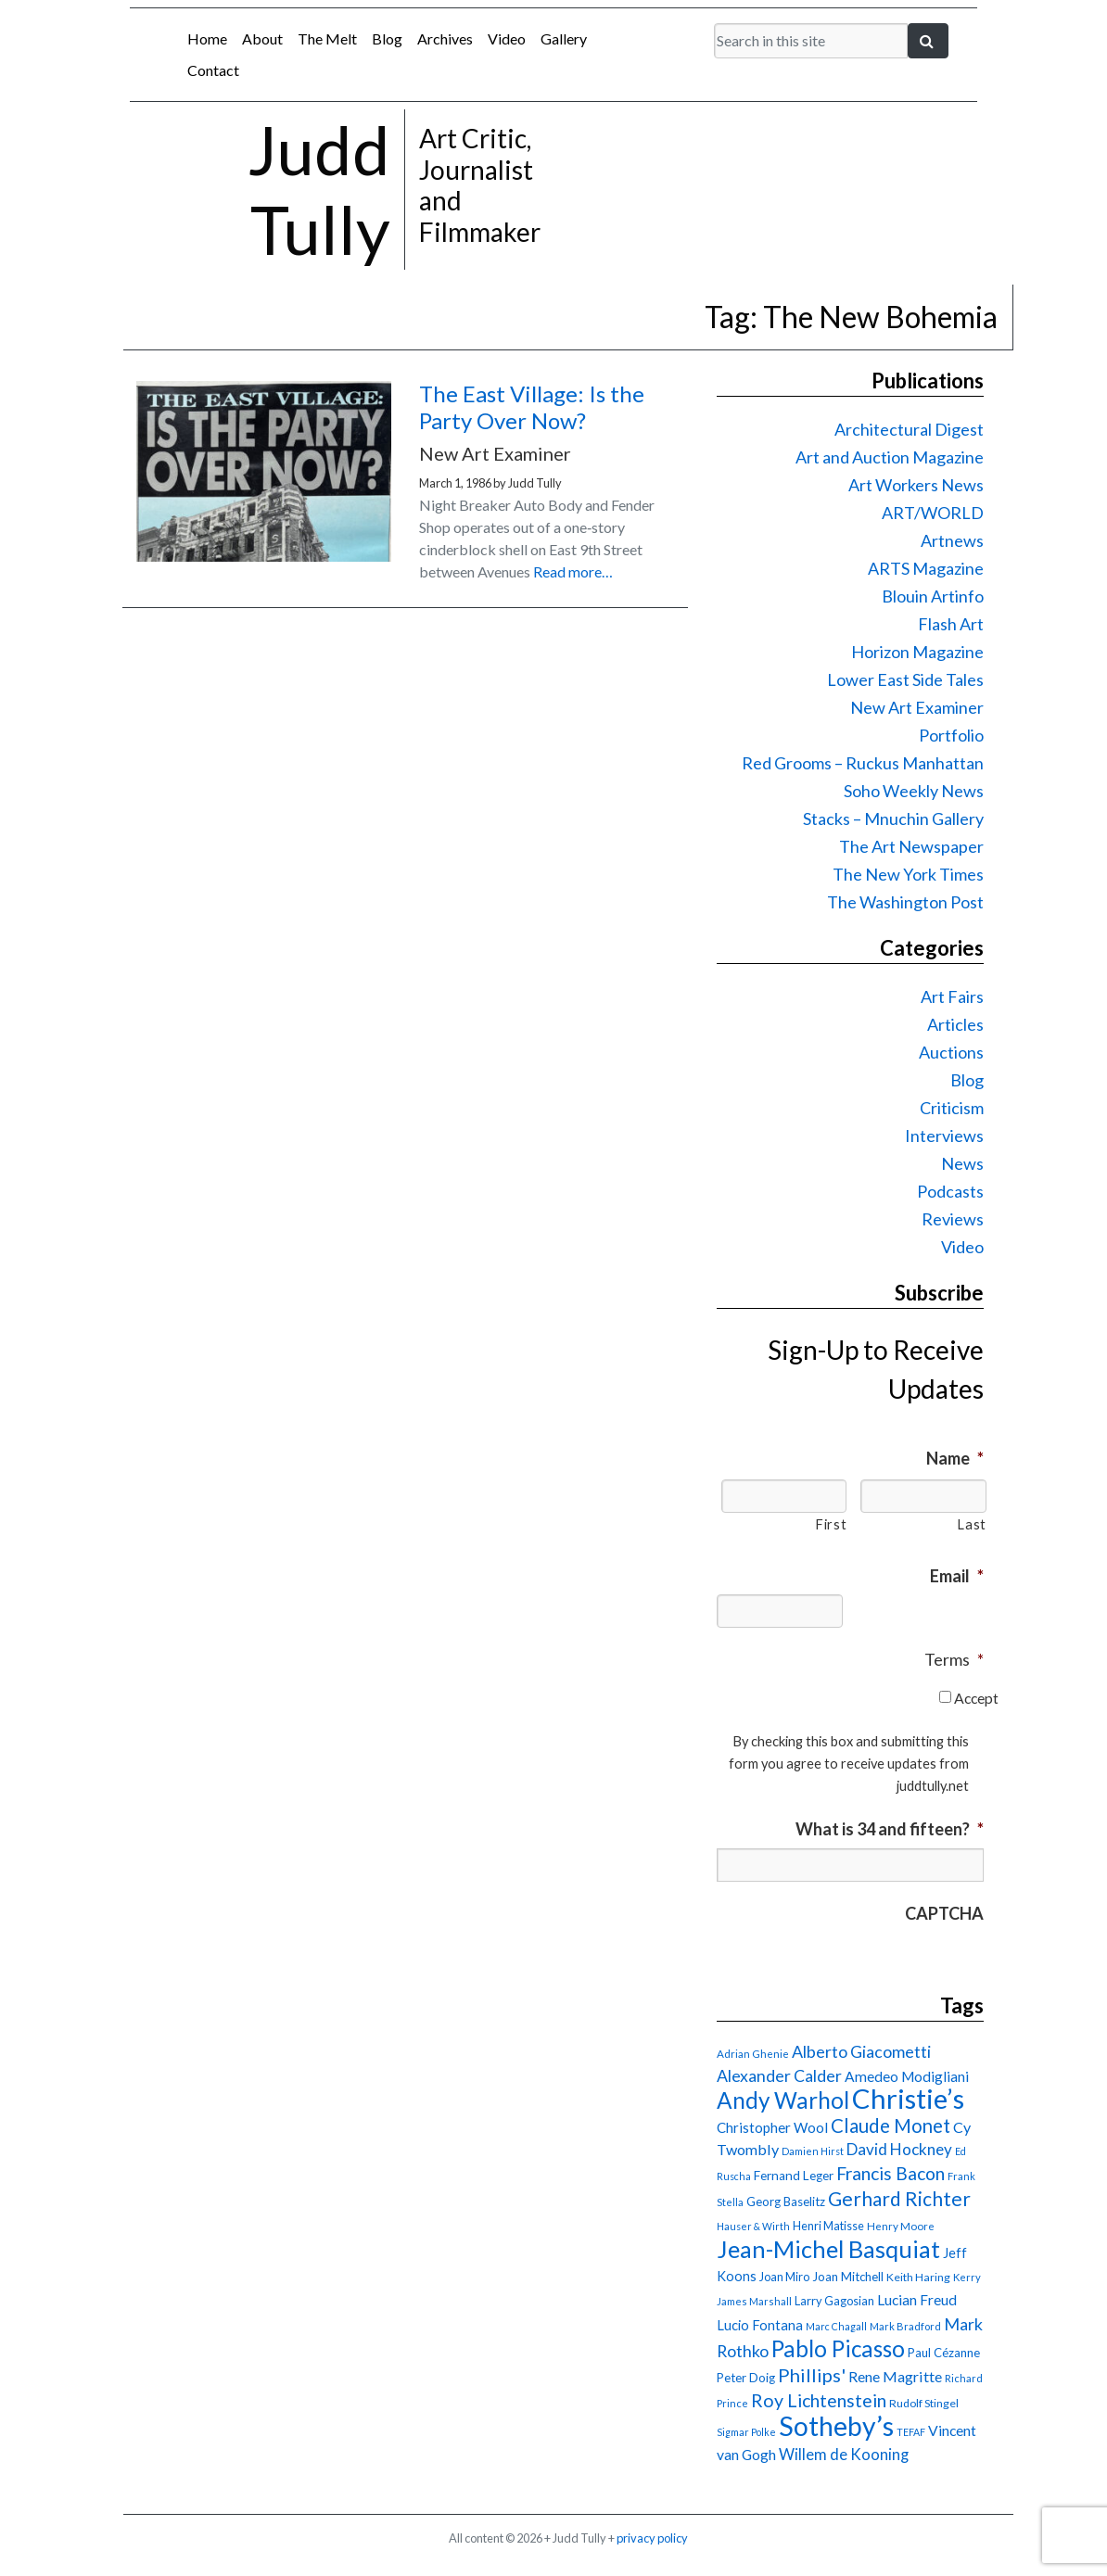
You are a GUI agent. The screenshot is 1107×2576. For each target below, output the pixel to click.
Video (507, 38)
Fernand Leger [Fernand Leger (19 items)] (793, 2175)
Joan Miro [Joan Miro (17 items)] (784, 2276)
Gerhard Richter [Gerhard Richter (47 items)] (899, 2198)
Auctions (951, 1052)
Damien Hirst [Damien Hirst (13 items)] (813, 2151)
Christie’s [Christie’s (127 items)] (908, 2098)
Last (971, 1524)
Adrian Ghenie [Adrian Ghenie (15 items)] (753, 2054)
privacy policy (652, 2538)
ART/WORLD (933, 512)
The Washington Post (905, 902)
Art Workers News (916, 485)
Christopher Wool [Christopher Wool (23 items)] (772, 2127)
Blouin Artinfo (933, 596)
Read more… (573, 571)
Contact (213, 70)
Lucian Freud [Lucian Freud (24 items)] (917, 2299)
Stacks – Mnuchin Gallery (893, 818)
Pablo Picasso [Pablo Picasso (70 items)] (838, 2348)
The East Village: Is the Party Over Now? (531, 407)
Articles (955, 1024)
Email (957, 1576)
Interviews (944, 1135)
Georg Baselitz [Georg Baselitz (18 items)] (785, 2201)
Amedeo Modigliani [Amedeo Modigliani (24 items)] (907, 2076)
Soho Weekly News (914, 790)
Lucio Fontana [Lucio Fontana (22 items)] (760, 2324)
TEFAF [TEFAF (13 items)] (911, 2432)
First (830, 1524)
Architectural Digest (909, 429)
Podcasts (950, 1191)
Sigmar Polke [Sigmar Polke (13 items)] (746, 2432)
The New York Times (908, 874)
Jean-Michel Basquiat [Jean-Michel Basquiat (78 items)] (828, 2249)
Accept (976, 1698)
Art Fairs (952, 996)
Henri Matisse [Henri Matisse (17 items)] (828, 2225)
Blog (387, 38)
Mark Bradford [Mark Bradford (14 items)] (905, 2326)
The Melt (327, 38)
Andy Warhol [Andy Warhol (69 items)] (783, 2100)
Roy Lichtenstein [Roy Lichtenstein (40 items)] (818, 2400)
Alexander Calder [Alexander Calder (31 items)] (779, 2076)
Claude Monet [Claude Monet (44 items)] (890, 2125)
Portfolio (951, 735)
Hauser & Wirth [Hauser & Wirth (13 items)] (753, 2226)
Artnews (952, 540)
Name (955, 1458)
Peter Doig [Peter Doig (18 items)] (746, 2377)
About (262, 38)
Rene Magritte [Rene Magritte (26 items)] (895, 2376)
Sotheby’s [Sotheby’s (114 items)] (836, 2426)
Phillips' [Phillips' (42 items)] (812, 2375)
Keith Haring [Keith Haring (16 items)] (918, 2277)
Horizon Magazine (917, 651)
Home (207, 38)
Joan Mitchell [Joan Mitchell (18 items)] (848, 2276)
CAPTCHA (944, 1913)
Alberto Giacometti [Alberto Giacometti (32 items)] (861, 2051)
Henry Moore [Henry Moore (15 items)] (901, 2226)
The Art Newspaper (911, 846)
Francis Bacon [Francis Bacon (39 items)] (890, 2173)
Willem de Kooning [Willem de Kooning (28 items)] (844, 2454)
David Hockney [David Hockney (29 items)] (899, 2149)
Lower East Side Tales (905, 679)
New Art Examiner (917, 707)
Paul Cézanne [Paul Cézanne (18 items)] (944, 2352)
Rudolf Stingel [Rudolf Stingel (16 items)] (924, 2403)
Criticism (952, 1108)
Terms (954, 1659)
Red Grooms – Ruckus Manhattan (863, 763)
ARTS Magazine (926, 568)
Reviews (953, 1219)
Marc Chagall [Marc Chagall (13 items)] (836, 2326)
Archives (445, 38)
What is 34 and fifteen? (889, 1829)
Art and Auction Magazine (889, 457)
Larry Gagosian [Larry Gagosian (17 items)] (834, 2300)
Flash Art (951, 624)
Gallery (564, 38)
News (962, 1163)
